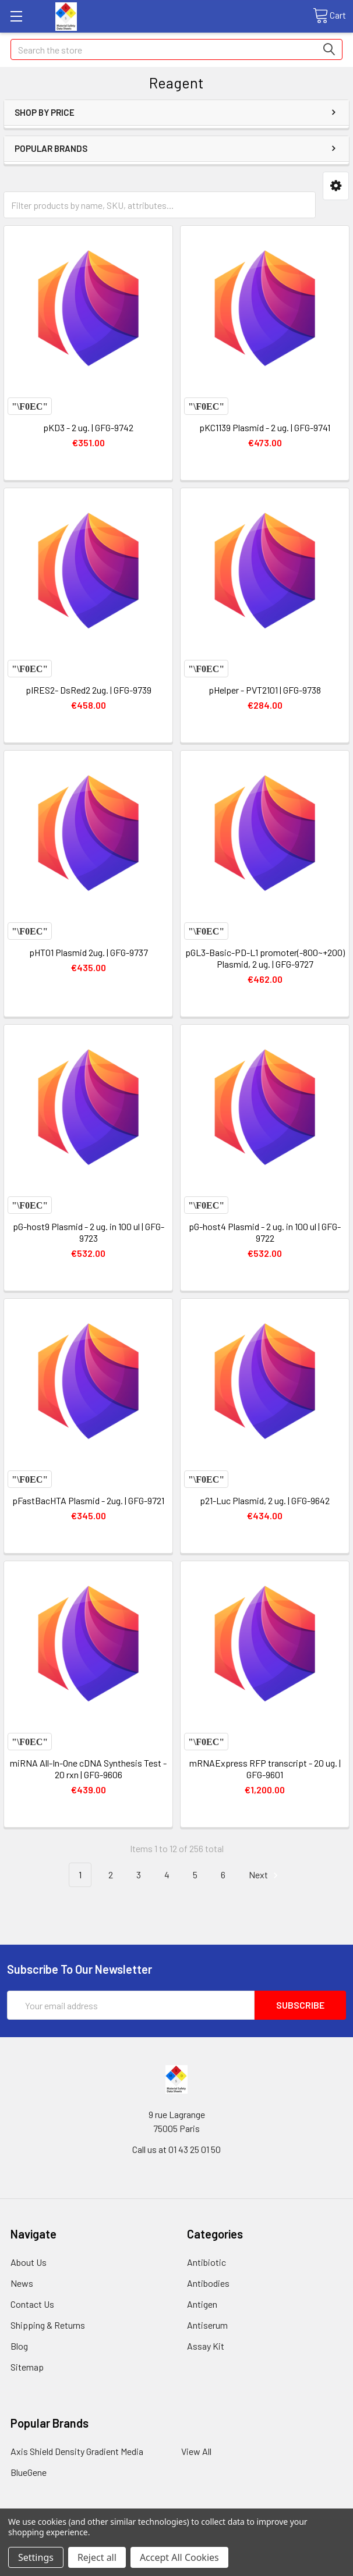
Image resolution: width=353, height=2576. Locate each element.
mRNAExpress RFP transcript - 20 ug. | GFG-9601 (265, 1768)
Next (265, 1875)
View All (196, 2451)
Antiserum (207, 2324)
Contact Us (32, 2303)
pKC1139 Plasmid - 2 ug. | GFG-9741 (264, 427)
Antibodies (208, 2283)
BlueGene (28, 2472)
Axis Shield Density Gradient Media (76, 2451)
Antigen (202, 2303)
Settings (36, 2557)
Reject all (97, 2557)
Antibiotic (206, 2262)
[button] (336, 186)
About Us (28, 2262)
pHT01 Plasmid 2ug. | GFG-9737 (88, 952)
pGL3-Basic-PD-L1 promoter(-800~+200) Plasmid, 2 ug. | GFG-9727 (265, 958)
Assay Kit (205, 2345)
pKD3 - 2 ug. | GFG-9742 (88, 427)
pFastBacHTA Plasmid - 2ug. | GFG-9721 (88, 1500)
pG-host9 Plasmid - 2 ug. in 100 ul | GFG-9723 (88, 1232)
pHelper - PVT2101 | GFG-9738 (265, 689)
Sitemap (27, 2366)
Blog (19, 2345)
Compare (30, 406)
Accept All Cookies (179, 2557)
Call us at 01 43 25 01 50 (176, 2149)
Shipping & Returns (47, 2324)
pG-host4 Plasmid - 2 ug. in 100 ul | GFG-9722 (265, 1232)
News (21, 2283)
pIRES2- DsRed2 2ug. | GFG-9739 (88, 689)
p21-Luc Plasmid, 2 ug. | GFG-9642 (265, 1500)
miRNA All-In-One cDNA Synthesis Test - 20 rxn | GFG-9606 (88, 1768)
